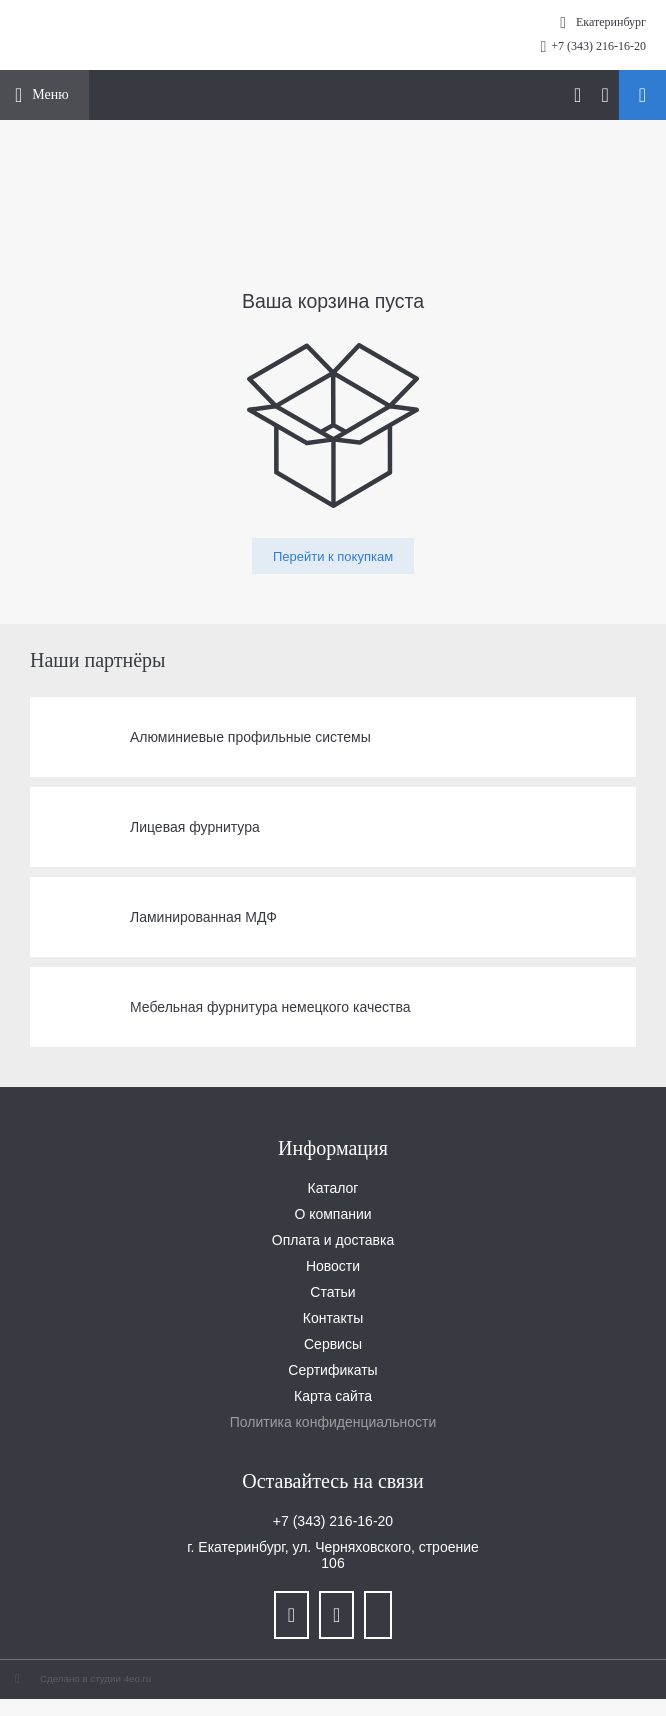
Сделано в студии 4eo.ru (95, 1678)
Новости (333, 1266)
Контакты (333, 1318)
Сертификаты (332, 1370)
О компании (332, 1214)
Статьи (332, 1292)
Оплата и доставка (333, 1240)
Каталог (333, 1188)
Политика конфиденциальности (333, 1422)
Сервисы (333, 1344)
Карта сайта (333, 1396)
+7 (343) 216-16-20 (598, 46)
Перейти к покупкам (333, 556)
